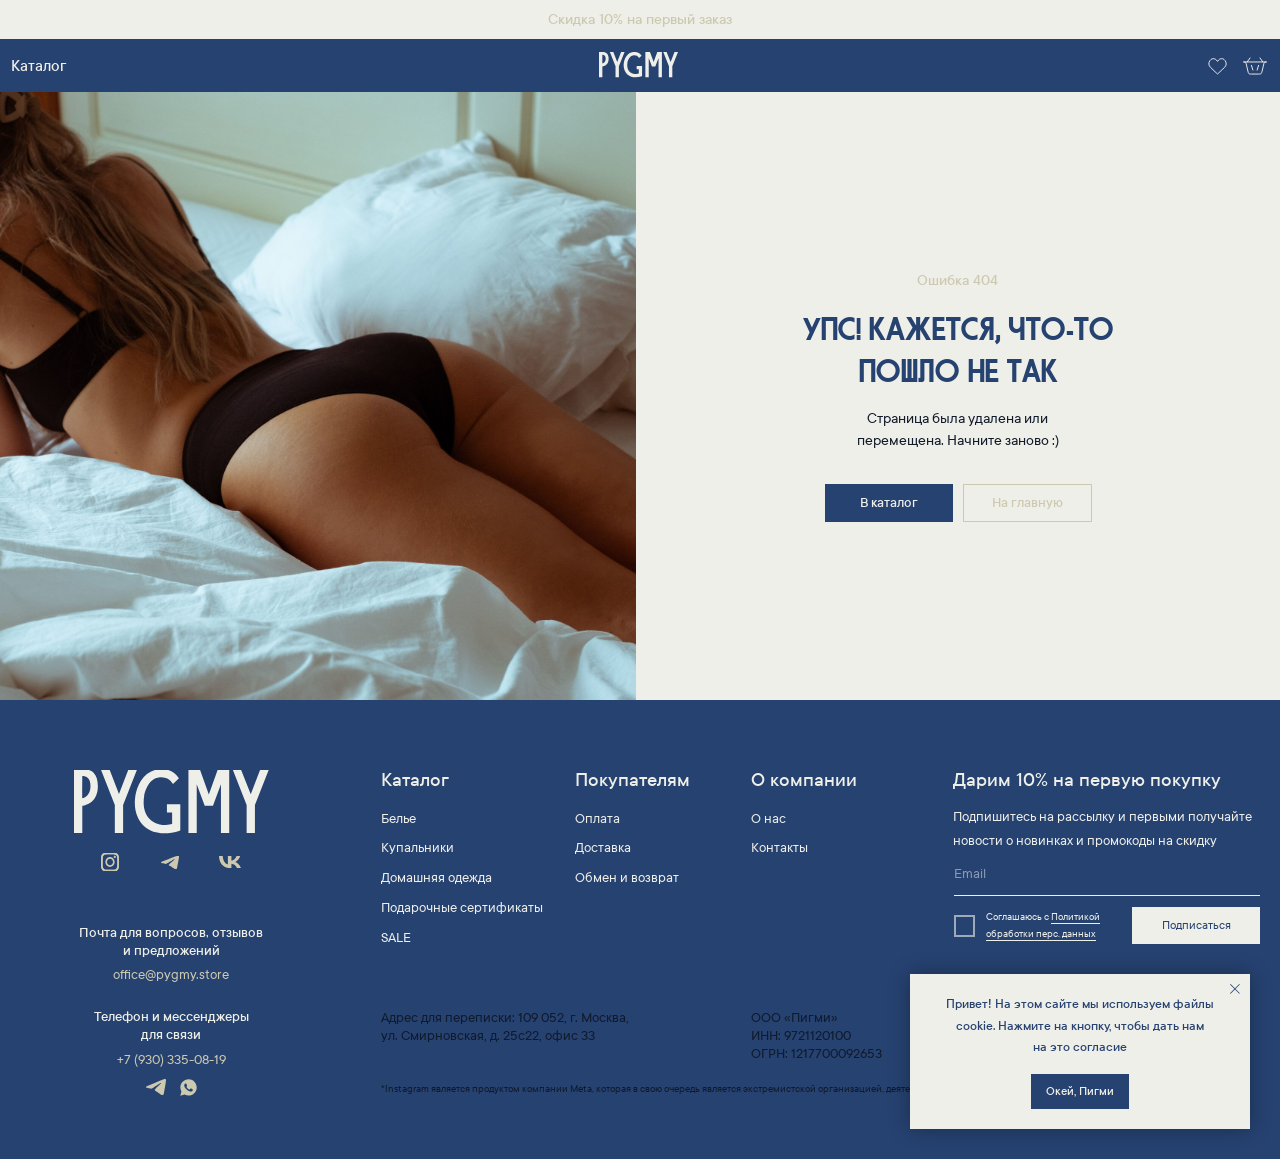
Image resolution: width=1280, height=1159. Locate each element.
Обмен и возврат (627, 878)
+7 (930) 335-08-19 (171, 1060)
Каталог (38, 66)
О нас (768, 819)
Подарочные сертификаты (462, 908)
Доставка (603, 848)
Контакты (779, 848)
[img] (638, 65)
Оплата (597, 819)
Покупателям (632, 780)
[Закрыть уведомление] (1235, 989)
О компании (804, 780)
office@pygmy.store (171, 975)
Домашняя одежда (436, 878)
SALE (396, 938)
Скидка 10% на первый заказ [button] (640, 19)
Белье (398, 819)
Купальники (417, 848)
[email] (1107, 874)
